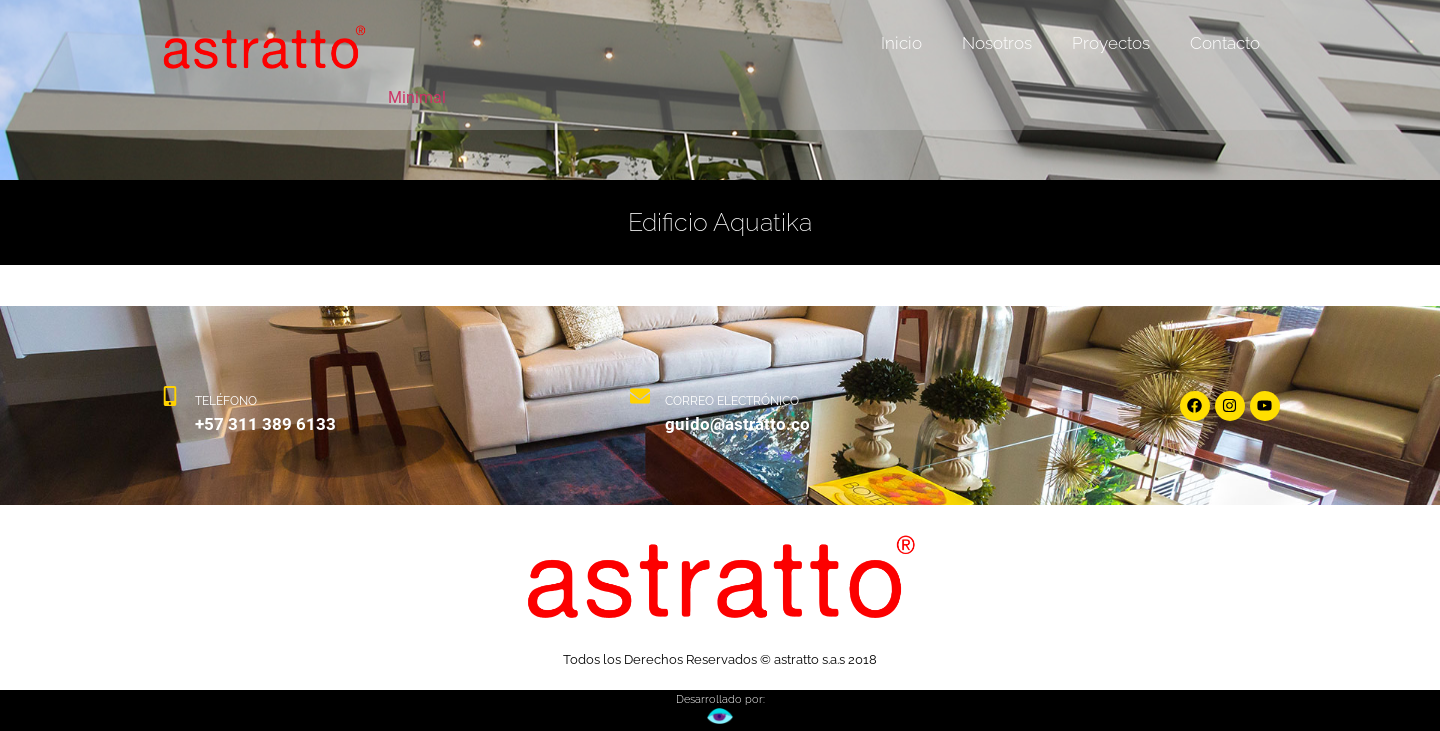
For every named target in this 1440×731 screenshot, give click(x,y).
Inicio (901, 43)
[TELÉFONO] (170, 405)
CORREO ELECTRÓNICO (732, 401)
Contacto (1225, 43)
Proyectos (1111, 43)
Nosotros (997, 43)
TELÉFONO (226, 401)
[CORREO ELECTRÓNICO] (640, 405)
